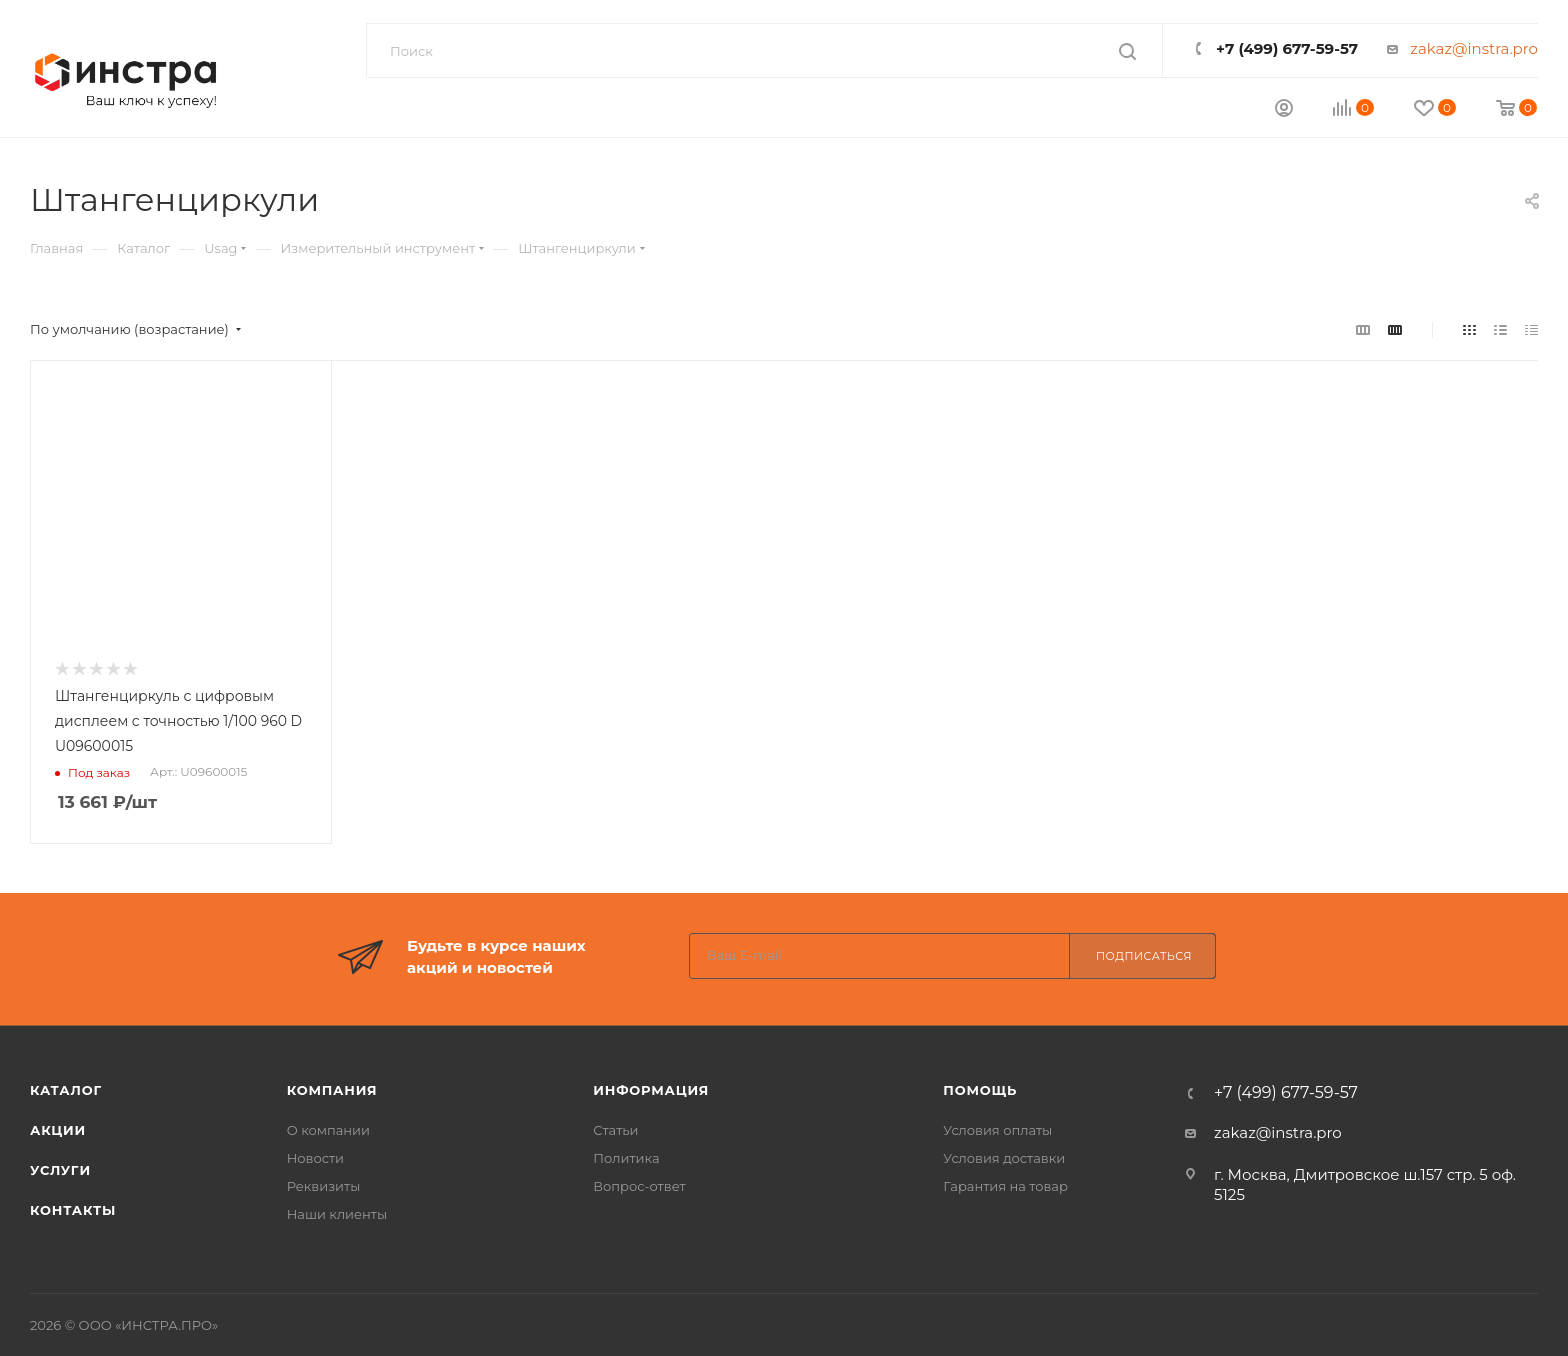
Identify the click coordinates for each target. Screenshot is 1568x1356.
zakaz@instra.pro (1474, 48)
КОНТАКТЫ (73, 1210)
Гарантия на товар (1005, 1186)
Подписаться (1144, 956)
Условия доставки (1004, 1158)
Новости (315, 1158)
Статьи (615, 1130)
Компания (332, 1090)
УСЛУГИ (60, 1170)
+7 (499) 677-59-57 (1287, 48)
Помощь (980, 1090)
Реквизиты (324, 1186)
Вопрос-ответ (639, 1186)
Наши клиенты (337, 1214)
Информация (651, 1090)
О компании (328, 1130)
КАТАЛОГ (66, 1090)
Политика (626, 1158)
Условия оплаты (997, 1130)
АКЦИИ (58, 1130)
